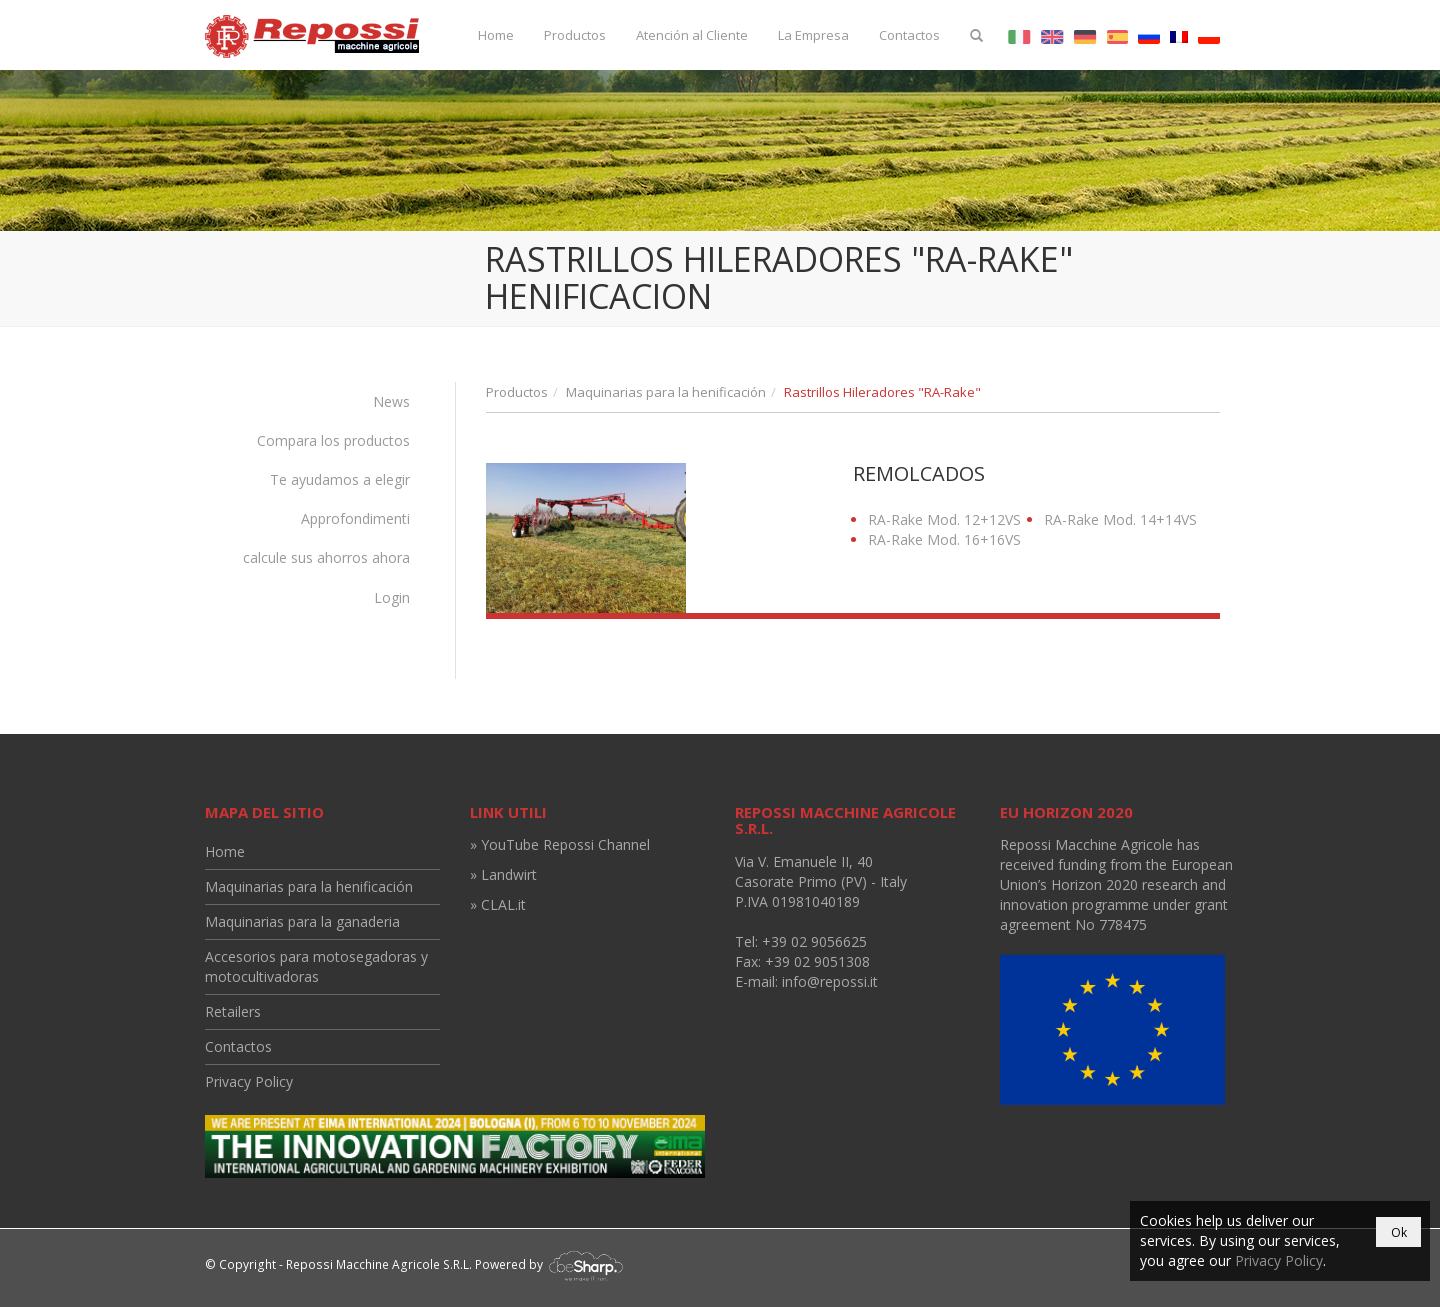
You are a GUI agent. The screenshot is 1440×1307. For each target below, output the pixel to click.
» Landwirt (503, 874)
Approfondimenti (355, 518)
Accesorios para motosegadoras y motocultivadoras (316, 966)
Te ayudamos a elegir (340, 479)
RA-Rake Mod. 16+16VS (944, 539)
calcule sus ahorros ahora (326, 557)
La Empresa (813, 35)
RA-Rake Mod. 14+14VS (1120, 519)
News (391, 401)
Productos (575, 35)
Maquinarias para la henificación (666, 392)
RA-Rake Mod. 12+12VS (944, 519)
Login (392, 597)
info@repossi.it (830, 981)
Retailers (233, 1011)
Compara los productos (333, 440)
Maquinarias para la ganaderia (302, 921)
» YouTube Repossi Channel (560, 844)
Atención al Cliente (692, 35)
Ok (1399, 1232)
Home (496, 35)
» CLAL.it (498, 904)
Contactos (909, 35)
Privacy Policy (249, 1081)
